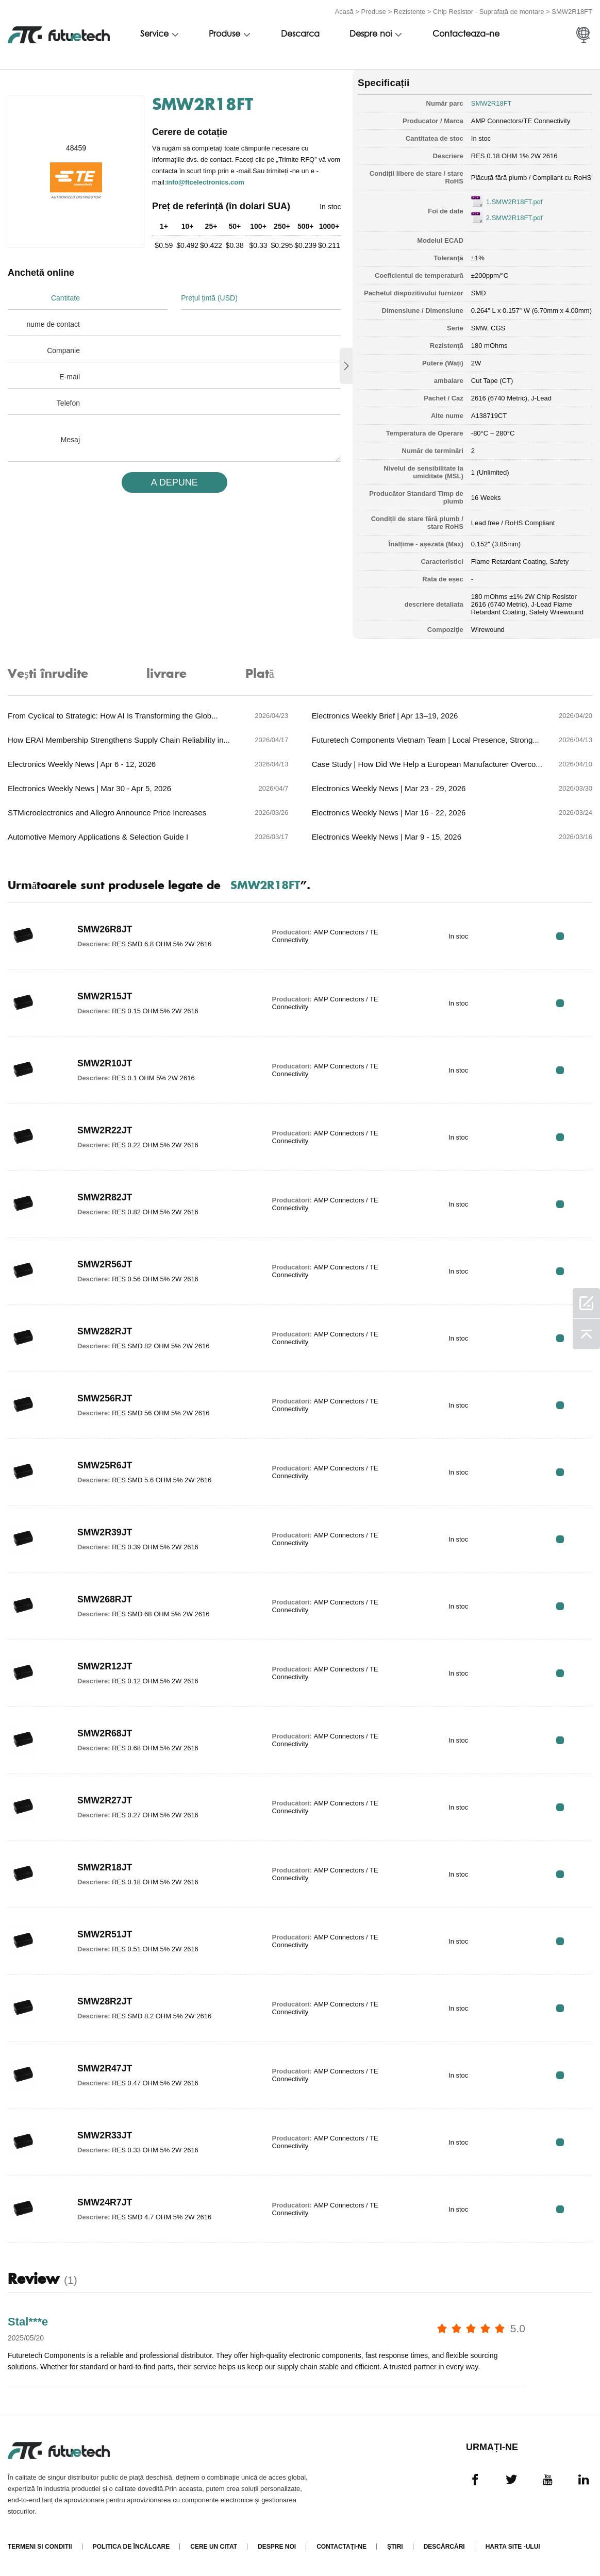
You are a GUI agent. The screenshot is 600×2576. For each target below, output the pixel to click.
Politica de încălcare (131, 2546)
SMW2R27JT (105, 1801)
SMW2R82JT (105, 1198)
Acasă (344, 11)
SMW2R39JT (105, 1533)
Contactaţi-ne (341, 2546)
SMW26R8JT (105, 930)
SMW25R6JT (105, 1466)
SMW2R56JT (105, 1265)
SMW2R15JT (105, 997)
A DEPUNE (174, 482)
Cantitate (65, 298)
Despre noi (370, 34)
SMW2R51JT (105, 1935)
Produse (373, 11)
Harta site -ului (513, 2546)
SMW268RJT (105, 1600)
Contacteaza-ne (465, 34)
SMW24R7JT (105, 2203)
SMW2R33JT (105, 2136)
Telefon (68, 403)
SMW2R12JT (105, 1667)
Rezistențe (409, 11)
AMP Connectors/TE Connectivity (521, 121)
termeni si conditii (40, 2546)
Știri (395, 2546)
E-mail (69, 377)
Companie (63, 350)
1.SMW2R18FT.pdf (514, 202)
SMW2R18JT (105, 1868)
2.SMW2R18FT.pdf (514, 218)
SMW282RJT (105, 1332)
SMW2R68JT (105, 1734)
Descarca (300, 34)
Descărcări (444, 2546)
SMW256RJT (105, 1399)
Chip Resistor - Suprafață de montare (488, 11)
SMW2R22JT (105, 1131)
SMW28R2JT (105, 2002)
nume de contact (53, 324)
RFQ (560, 936)
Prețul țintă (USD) (209, 298)
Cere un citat (213, 2546)
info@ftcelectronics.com (205, 182)
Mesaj (70, 440)
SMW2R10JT (105, 1064)
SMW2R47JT (105, 2069)
